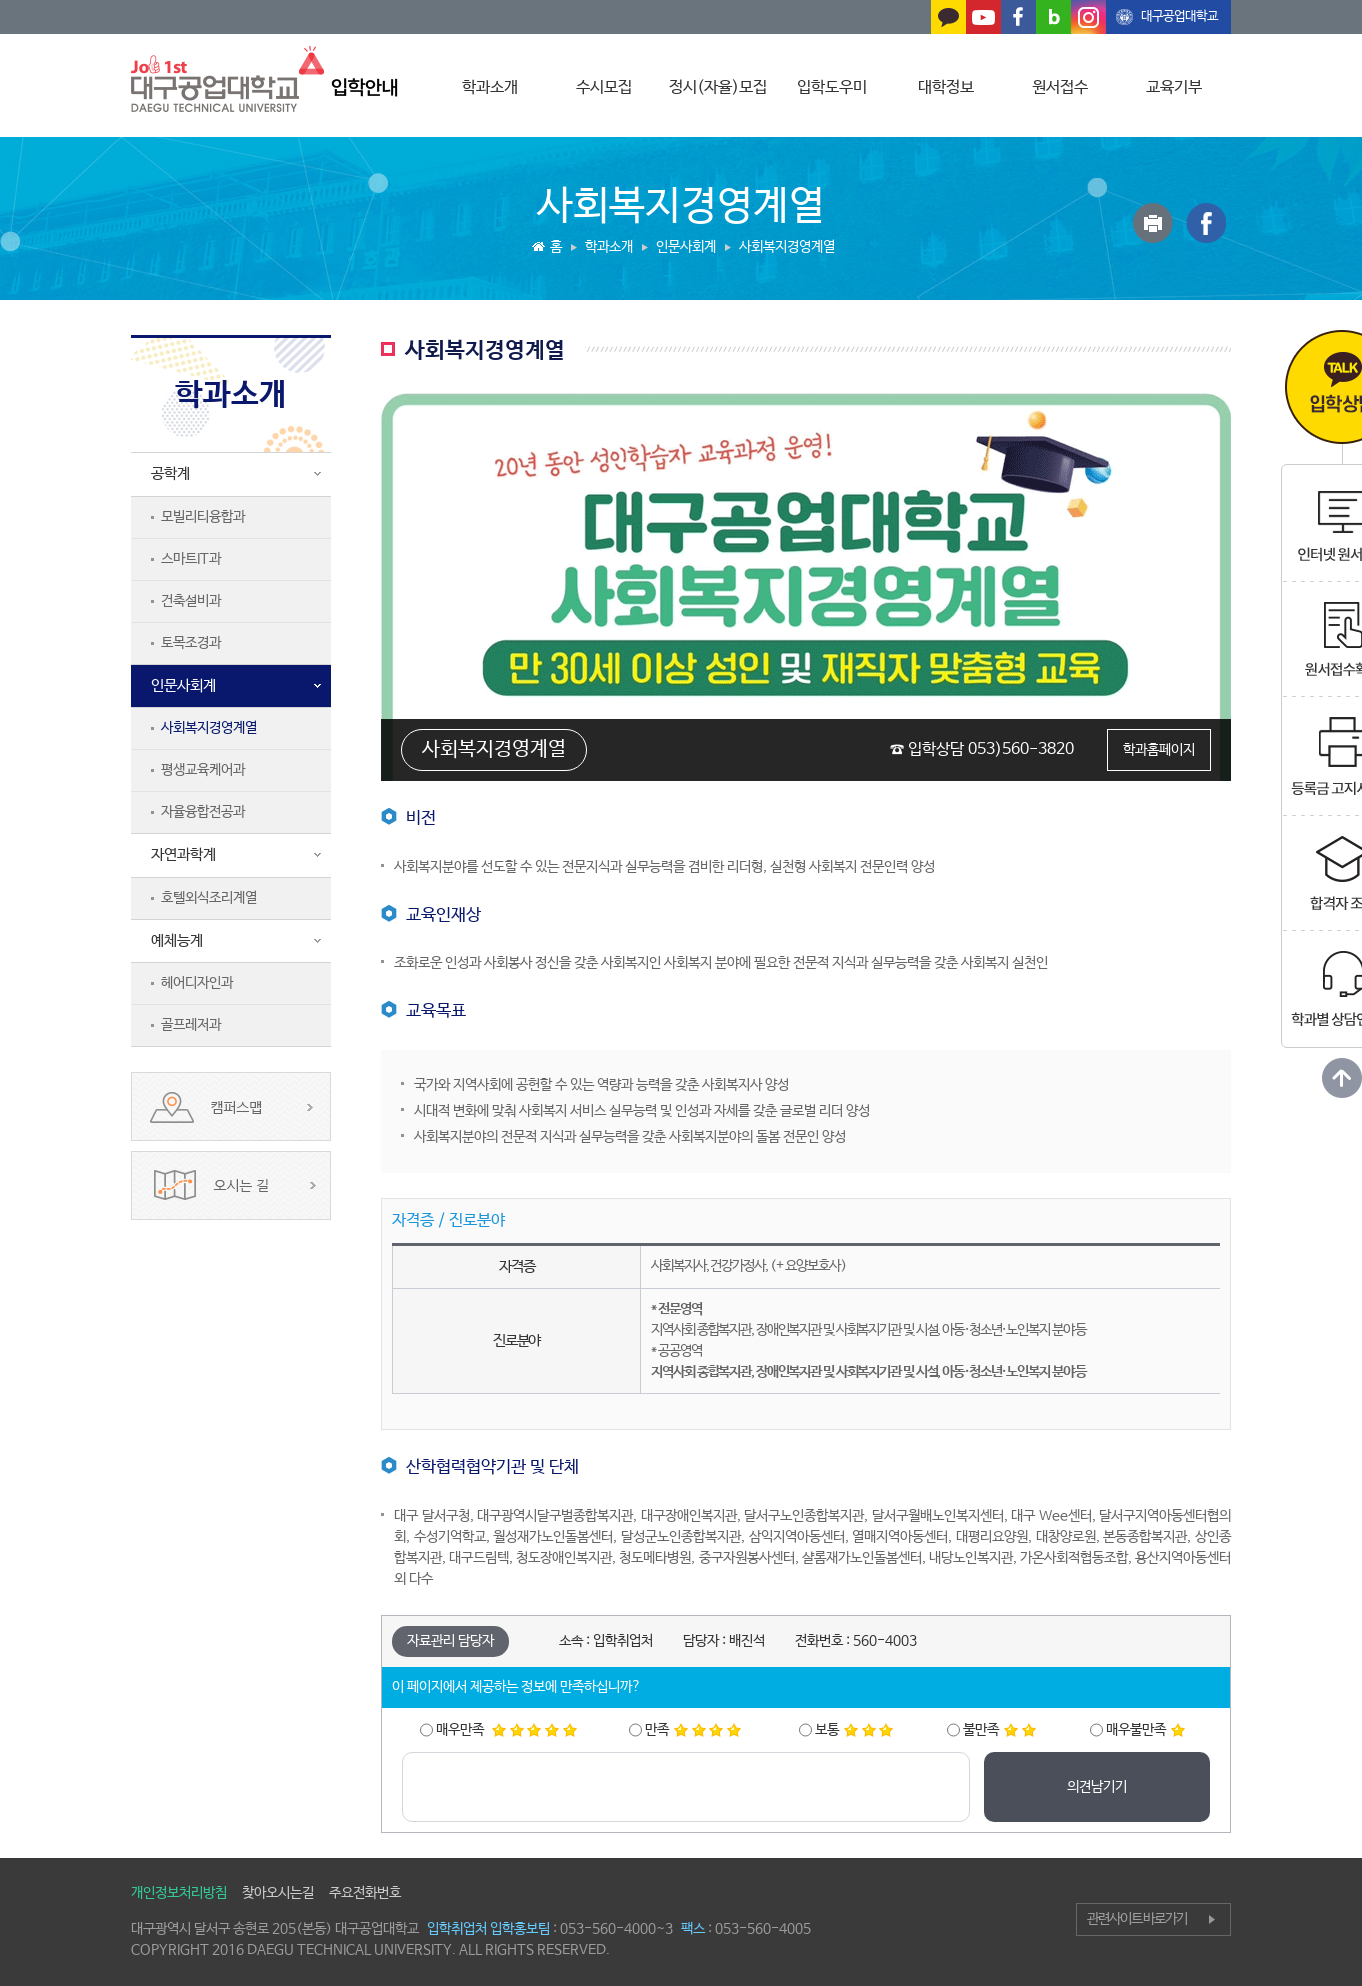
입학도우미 (832, 87)
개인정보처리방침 (179, 1893)
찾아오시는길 (278, 1893)
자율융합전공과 (203, 812)
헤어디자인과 (197, 983)
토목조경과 (191, 643)
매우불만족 (1145, 1730)
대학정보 (946, 87)
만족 (693, 1730)
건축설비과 (191, 601)
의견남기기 (1097, 1787)
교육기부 (1174, 87)
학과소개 (490, 87)
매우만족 (506, 1730)
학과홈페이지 (1159, 750)
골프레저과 (191, 1025)
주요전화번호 (365, 1893)
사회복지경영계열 (209, 728)
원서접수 (1060, 87)
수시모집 (604, 87)
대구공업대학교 (1179, 16)
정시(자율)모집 (718, 87)
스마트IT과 (191, 559)
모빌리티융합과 (203, 517)
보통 (854, 1730)
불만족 (999, 1730)
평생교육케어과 (203, 770)
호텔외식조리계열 (209, 898)
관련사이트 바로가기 (1137, 1919)
